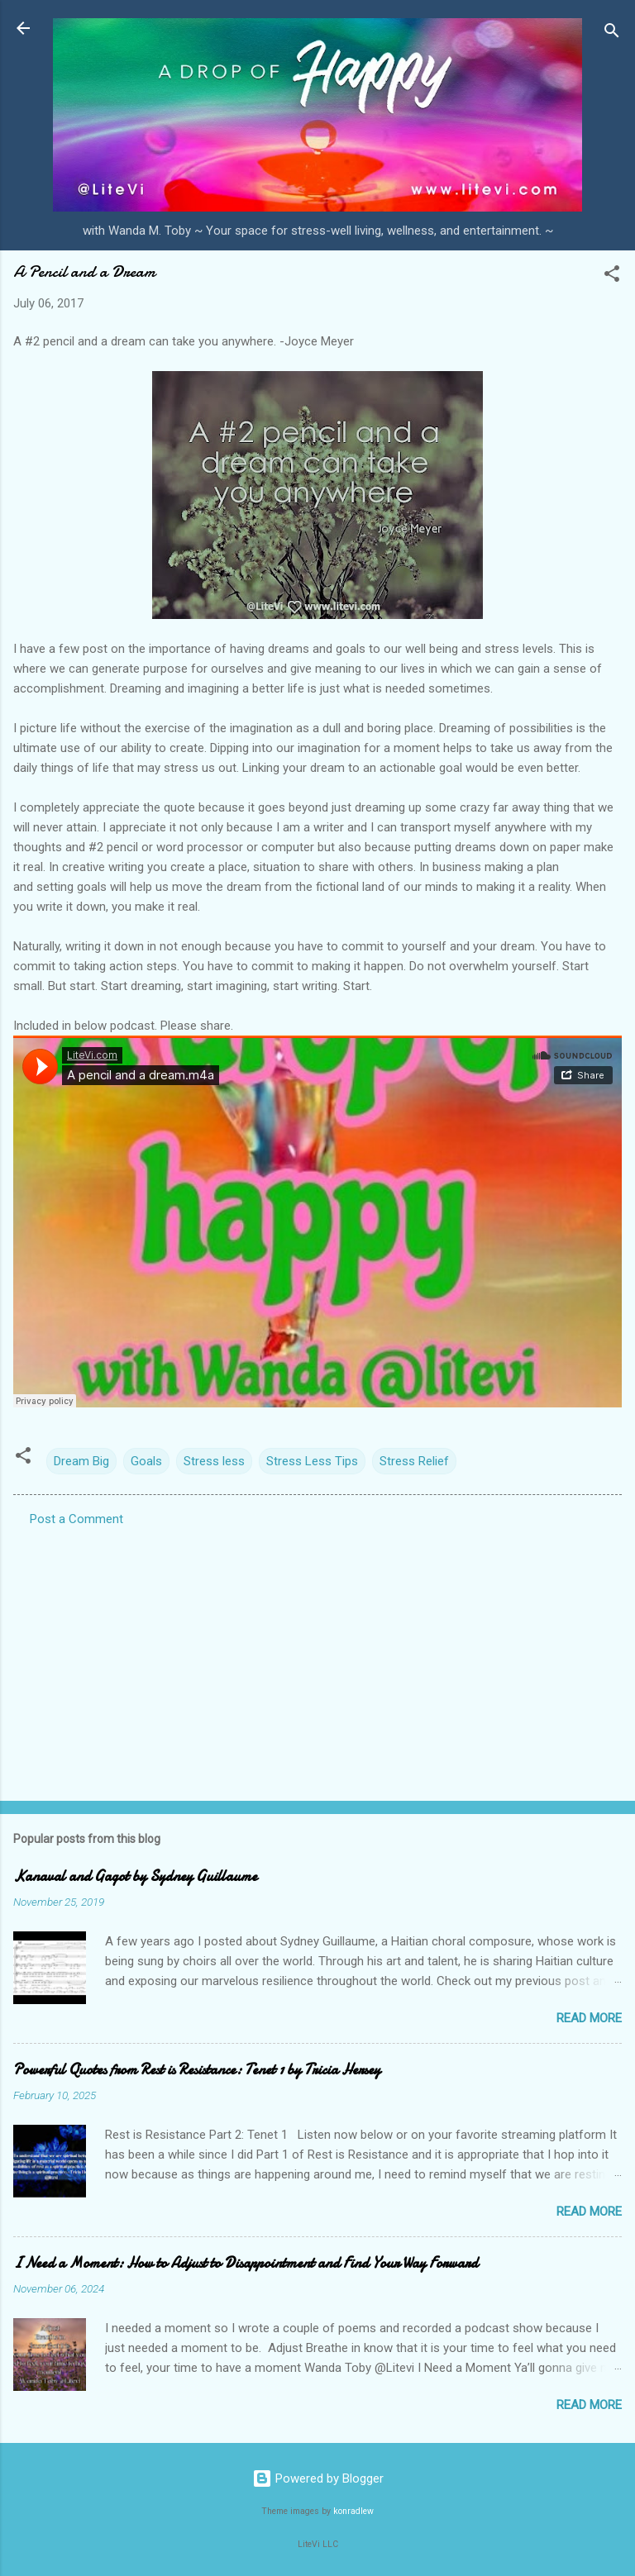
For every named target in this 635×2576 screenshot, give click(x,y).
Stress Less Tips (312, 1461)
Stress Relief (414, 1461)
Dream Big (81, 1461)
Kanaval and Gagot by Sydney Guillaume (135, 1876)
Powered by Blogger (318, 2478)
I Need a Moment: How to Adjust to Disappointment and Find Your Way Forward (245, 2263)
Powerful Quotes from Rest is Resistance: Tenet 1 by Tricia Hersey (196, 2069)
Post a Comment (76, 1519)
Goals (146, 1461)
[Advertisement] (317, 1658)
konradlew (353, 2511)
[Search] (612, 33)
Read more (589, 2018)
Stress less (214, 1461)
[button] (612, 276)
